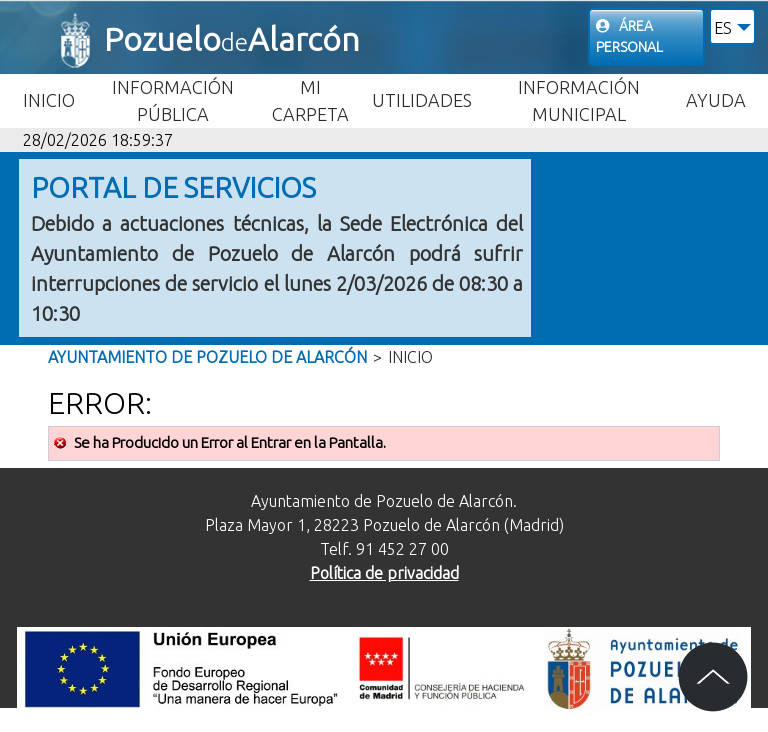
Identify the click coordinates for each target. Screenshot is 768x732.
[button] (732, 26)
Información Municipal (579, 100)
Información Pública (173, 100)
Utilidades (422, 100)
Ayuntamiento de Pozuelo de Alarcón (207, 357)
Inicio (49, 100)
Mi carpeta (310, 100)
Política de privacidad (384, 573)
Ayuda (716, 100)
